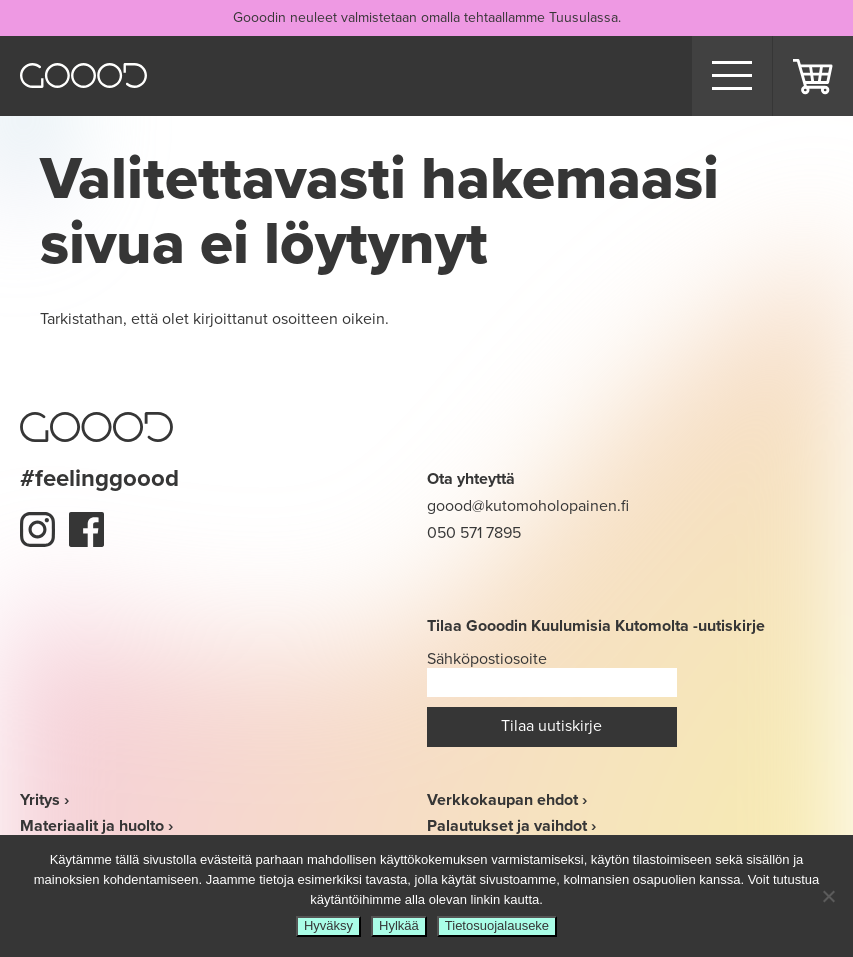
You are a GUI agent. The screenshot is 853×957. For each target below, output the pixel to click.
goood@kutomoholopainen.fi (528, 505)
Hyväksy (328, 925)
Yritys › (44, 799)
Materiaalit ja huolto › (96, 825)
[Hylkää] (828, 896)
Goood (83, 75)
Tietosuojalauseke (497, 925)
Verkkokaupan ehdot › (507, 799)
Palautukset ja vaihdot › (511, 825)
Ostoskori (813, 76)
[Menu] (732, 76)
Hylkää (399, 925)
